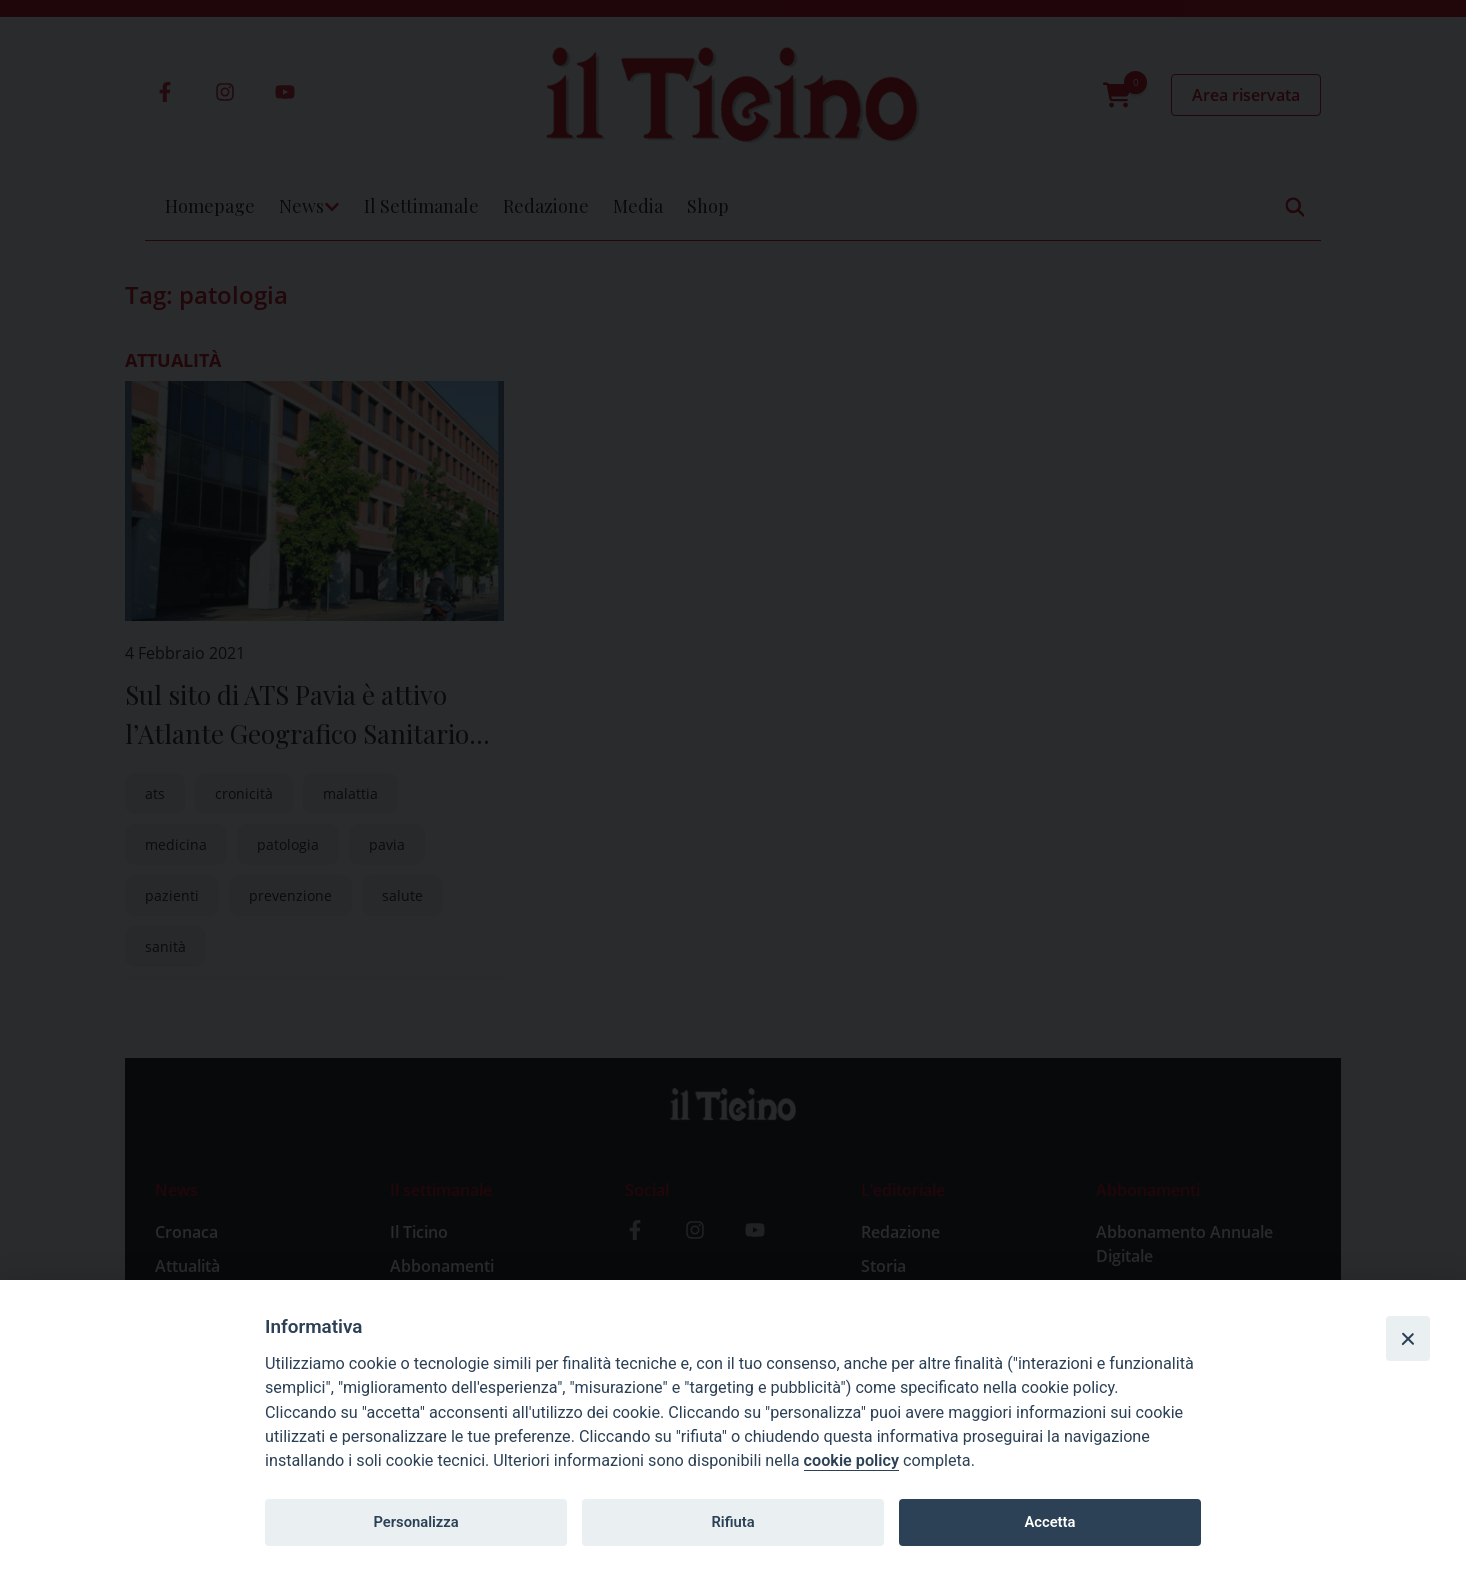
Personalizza (415, 1522)
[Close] (1408, 1338)
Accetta (1049, 1522)
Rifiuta (732, 1522)
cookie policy (851, 1460)
